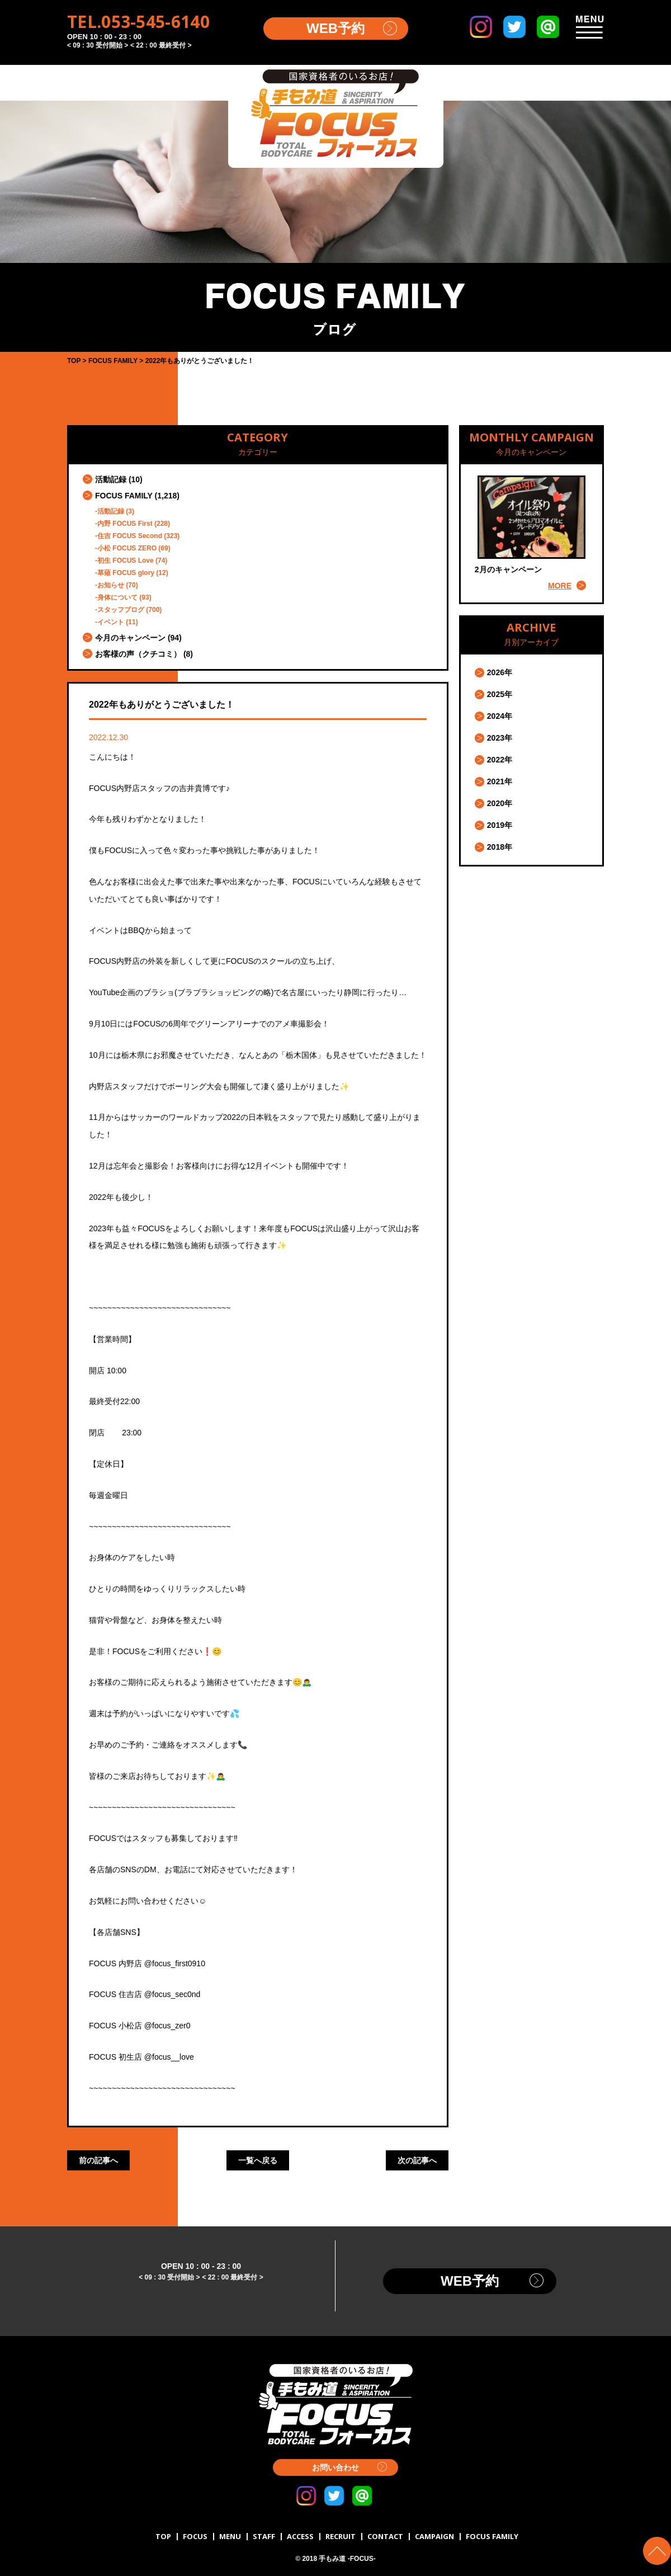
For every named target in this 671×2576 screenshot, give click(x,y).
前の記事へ (98, 2160)
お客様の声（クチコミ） (138, 653)
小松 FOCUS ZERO (127, 548)
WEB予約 (335, 28)
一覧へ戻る (257, 2160)
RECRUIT (340, 2536)
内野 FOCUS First (125, 524)
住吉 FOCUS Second (129, 536)
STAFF (264, 2536)
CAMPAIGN (434, 2536)
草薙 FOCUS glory (125, 573)
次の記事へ (417, 2160)
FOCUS (195, 2536)
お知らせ (110, 585)
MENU (230, 2536)
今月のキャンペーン (130, 637)
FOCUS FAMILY (124, 495)
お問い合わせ (335, 2467)
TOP (163, 2536)
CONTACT (385, 2536)
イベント (110, 622)
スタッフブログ (120, 610)
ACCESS (300, 2536)
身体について (117, 597)
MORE (559, 585)
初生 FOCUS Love (125, 560)
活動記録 (110, 479)
